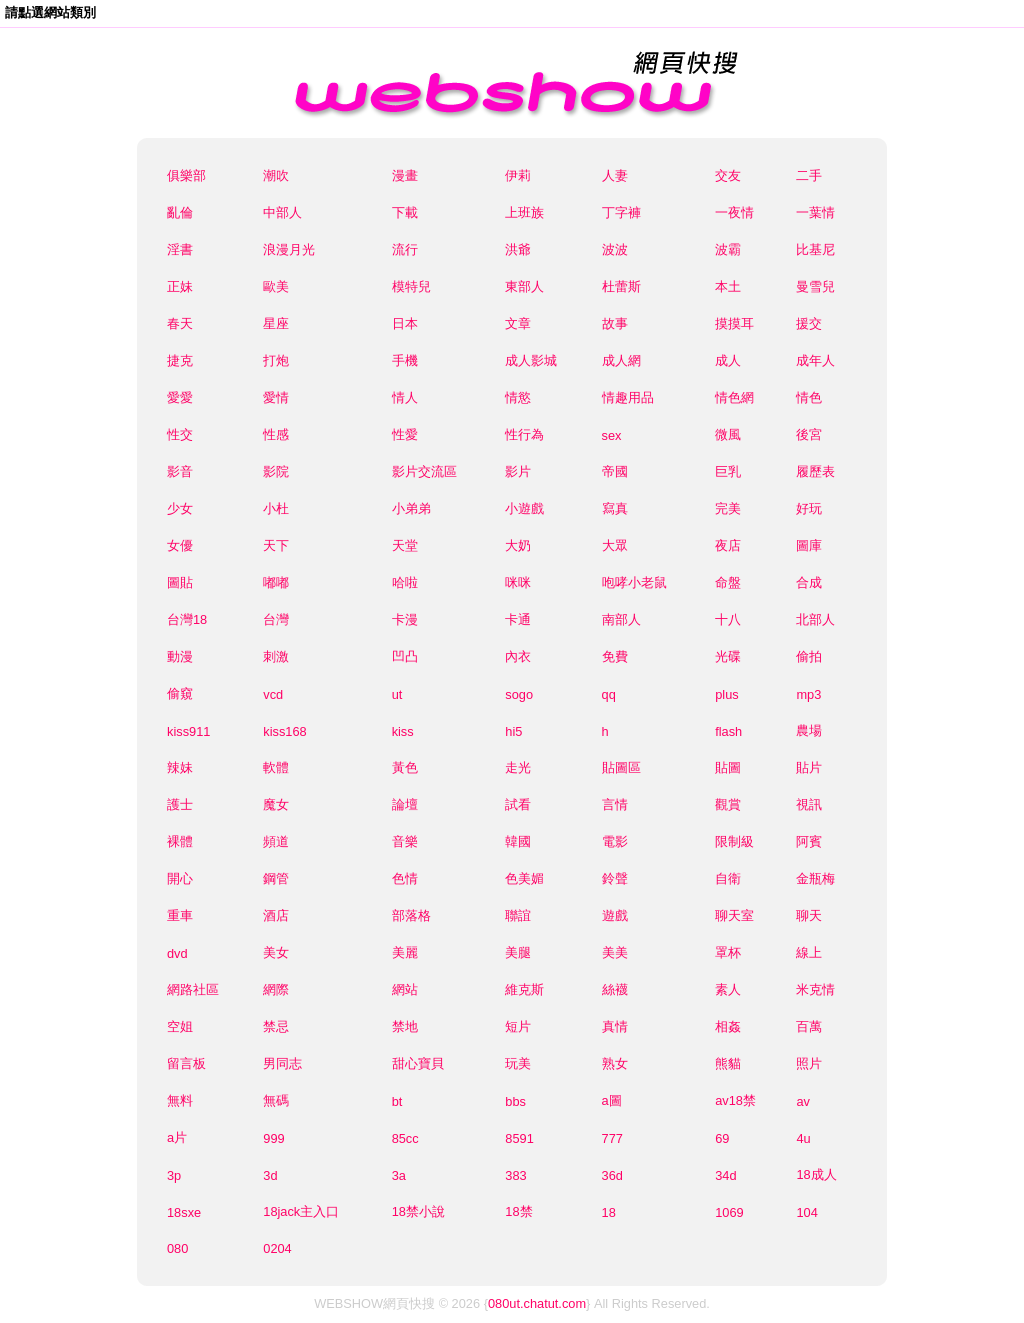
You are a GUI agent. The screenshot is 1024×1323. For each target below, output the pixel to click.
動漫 (180, 656)
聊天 (809, 915)
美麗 (405, 952)
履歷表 (815, 471)
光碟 (728, 656)
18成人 (816, 1174)
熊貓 (728, 1063)
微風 (728, 434)
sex (612, 435)
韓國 (518, 841)
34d (725, 1175)
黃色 (405, 767)
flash (728, 731)
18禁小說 (418, 1211)
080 (177, 1248)
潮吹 (276, 175)
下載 (405, 212)
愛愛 (180, 397)
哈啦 (405, 582)
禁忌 (276, 1026)
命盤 (728, 582)
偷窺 (180, 693)
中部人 (282, 212)
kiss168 (284, 731)
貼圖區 (621, 767)
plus (726, 694)
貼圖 (728, 767)
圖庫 (809, 545)
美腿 (518, 952)
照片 (809, 1063)
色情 (405, 878)
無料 (180, 1100)
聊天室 (734, 915)
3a (399, 1175)
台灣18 (187, 619)
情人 (405, 397)
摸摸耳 (734, 323)
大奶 (518, 545)
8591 (519, 1138)
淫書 (180, 249)
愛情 (276, 397)
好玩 (809, 508)
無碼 (276, 1100)
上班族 (524, 212)
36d (612, 1175)
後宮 (809, 434)
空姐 (180, 1026)
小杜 (276, 508)
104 (806, 1212)
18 (609, 1212)
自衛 (728, 878)
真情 (615, 1026)
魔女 (276, 804)
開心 (180, 878)
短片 (518, 1026)
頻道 (276, 841)
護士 (180, 804)
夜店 (728, 545)
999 (273, 1138)
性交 (180, 434)
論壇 (405, 804)
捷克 (180, 360)
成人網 (621, 360)
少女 (180, 508)
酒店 (276, 915)
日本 (405, 323)
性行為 (524, 434)
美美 (615, 952)
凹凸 (405, 656)
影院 (276, 471)
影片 (518, 471)
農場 (809, 730)
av (803, 1101)
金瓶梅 (815, 878)
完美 (728, 508)
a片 (177, 1137)
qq (609, 694)
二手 (809, 175)
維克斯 (524, 989)
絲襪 (615, 989)
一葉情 (815, 212)
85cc (405, 1138)
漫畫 (405, 175)
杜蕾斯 (621, 286)
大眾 (615, 545)
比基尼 (815, 249)
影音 (180, 471)
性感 (276, 434)
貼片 (809, 767)
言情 (615, 804)
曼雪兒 (815, 286)
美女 (276, 952)
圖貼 (180, 582)
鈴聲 (615, 878)
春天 (180, 323)
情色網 (734, 397)
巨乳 (728, 471)
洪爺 (518, 249)
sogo (519, 694)
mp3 (808, 694)
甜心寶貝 (418, 1063)
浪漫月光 (289, 249)
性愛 (405, 434)
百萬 (809, 1026)
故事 (615, 323)
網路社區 (193, 989)
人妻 (615, 175)
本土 (728, 286)
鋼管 (276, 878)
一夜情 (734, 212)
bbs (515, 1101)
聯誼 (518, 915)
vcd (273, 694)
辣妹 (180, 767)
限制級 (734, 841)
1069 (729, 1212)
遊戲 (615, 915)
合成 (809, 582)
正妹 (180, 286)
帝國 (615, 471)
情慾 (518, 397)
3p (174, 1175)
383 (515, 1175)
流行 (405, 249)
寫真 (615, 508)
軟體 (276, 767)
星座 (276, 323)
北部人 (815, 619)
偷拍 (809, 656)
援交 (809, 323)
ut (397, 694)
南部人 (621, 619)
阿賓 (809, 841)
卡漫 (405, 619)
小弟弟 (411, 508)
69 (722, 1138)
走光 (518, 767)
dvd (177, 953)
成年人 (815, 360)
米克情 (815, 989)
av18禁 (735, 1100)
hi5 (513, 731)
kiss (403, 731)
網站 (405, 989)
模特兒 (411, 286)
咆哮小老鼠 (634, 582)
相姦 (728, 1026)
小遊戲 (524, 508)
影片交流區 (424, 471)
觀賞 (728, 804)
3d (270, 1175)
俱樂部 (186, 175)
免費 (615, 656)
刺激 (276, 656)
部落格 (411, 915)
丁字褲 (621, 212)
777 (612, 1138)
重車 (180, 915)
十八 (728, 619)
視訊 (809, 804)
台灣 (276, 619)
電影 (615, 841)
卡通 (518, 619)
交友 (728, 175)
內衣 (518, 656)
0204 (277, 1248)
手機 (405, 360)
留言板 (186, 1063)
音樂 (405, 841)
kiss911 (188, 731)
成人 (728, 360)
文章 (518, 323)
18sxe (184, 1212)
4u (803, 1138)
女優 (180, 545)
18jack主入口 (301, 1211)
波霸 (728, 249)
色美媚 (524, 878)
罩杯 (728, 952)
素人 (728, 989)
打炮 (276, 360)
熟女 (615, 1063)
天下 (276, 545)
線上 (809, 952)
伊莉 (518, 175)
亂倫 (180, 212)
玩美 (518, 1063)
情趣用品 (628, 397)
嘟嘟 (276, 582)
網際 (276, 989)
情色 (809, 397)
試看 (518, 804)
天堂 (405, 545)
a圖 (612, 1100)
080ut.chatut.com (537, 1303)
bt (397, 1101)
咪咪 (518, 582)
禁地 (405, 1026)
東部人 (524, 286)
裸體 (180, 841)
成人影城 (531, 360)
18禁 (518, 1211)
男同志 (282, 1063)
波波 (615, 249)
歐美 (276, 286)
